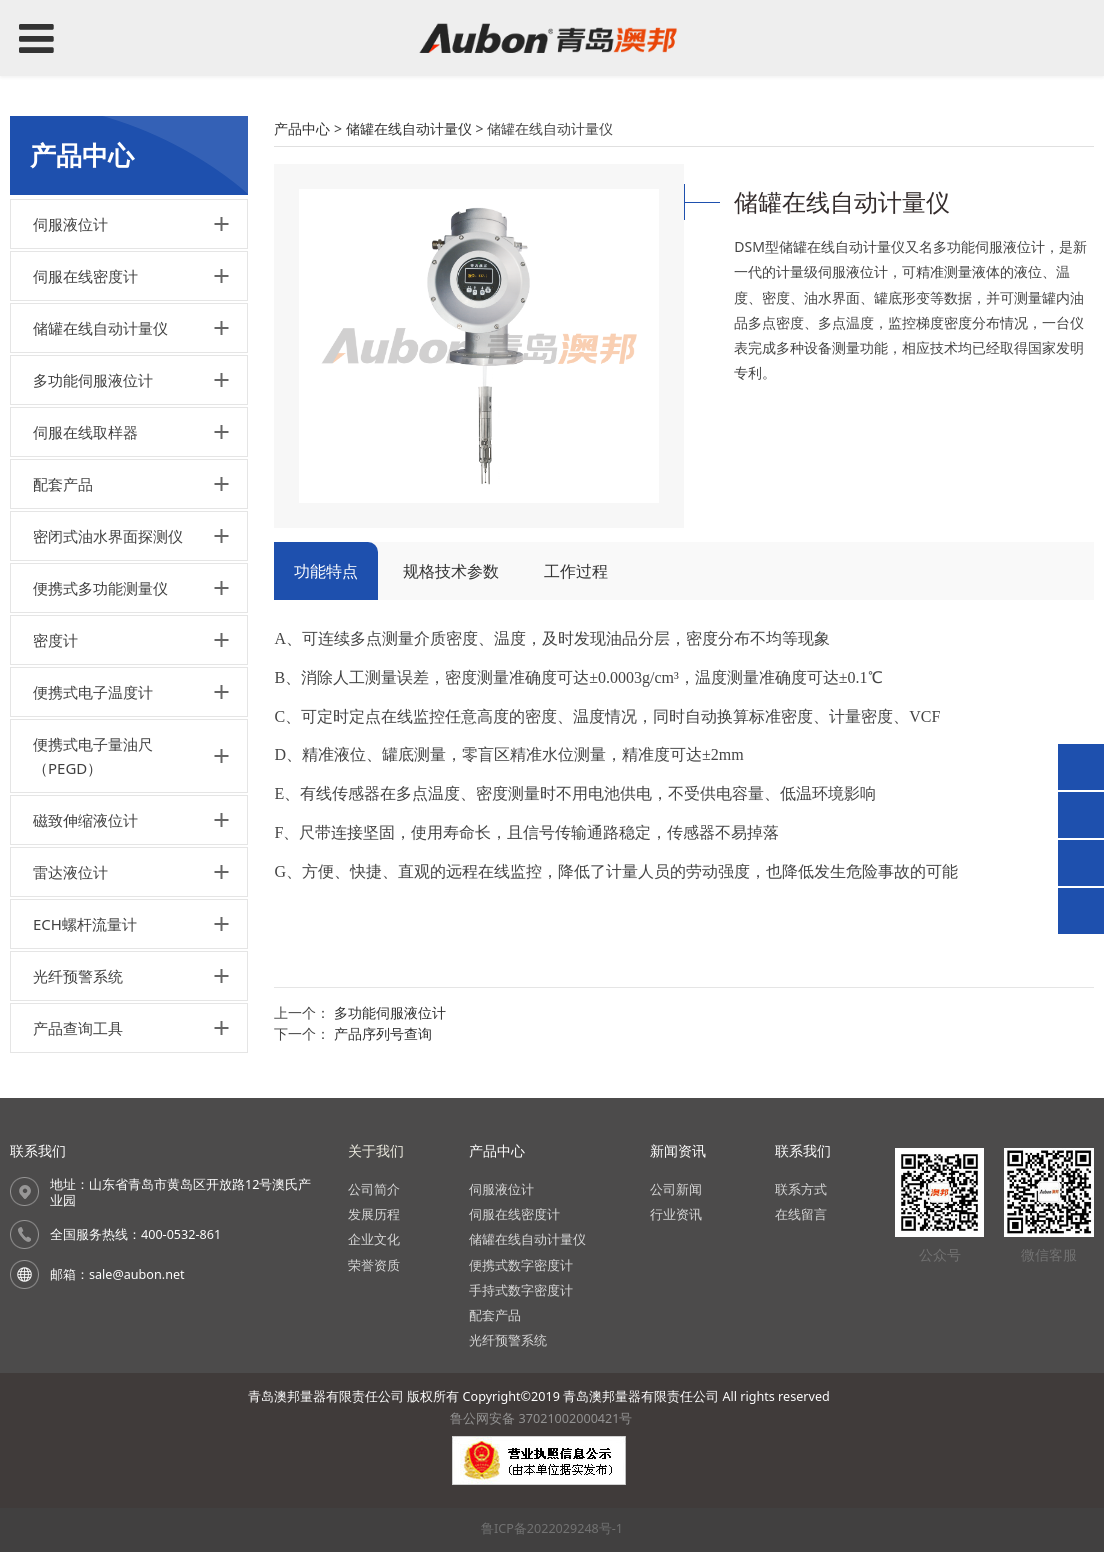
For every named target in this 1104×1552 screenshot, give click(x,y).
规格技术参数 (451, 571)
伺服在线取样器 (85, 432)
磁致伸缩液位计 (85, 820)
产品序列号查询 (383, 1033)
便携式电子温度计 (93, 692)
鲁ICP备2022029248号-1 (552, 1528)
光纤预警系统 (78, 976)
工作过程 (576, 571)
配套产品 (63, 484)
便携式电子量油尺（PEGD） (93, 756)
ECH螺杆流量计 (85, 924)
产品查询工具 (78, 1028)
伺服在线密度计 (85, 276)
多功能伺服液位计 (93, 380)
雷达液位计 (70, 872)
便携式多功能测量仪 (100, 588)
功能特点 (326, 571)
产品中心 (302, 128)
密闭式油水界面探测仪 (108, 536)
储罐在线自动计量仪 (100, 328)
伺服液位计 (70, 224)
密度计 (55, 640)
